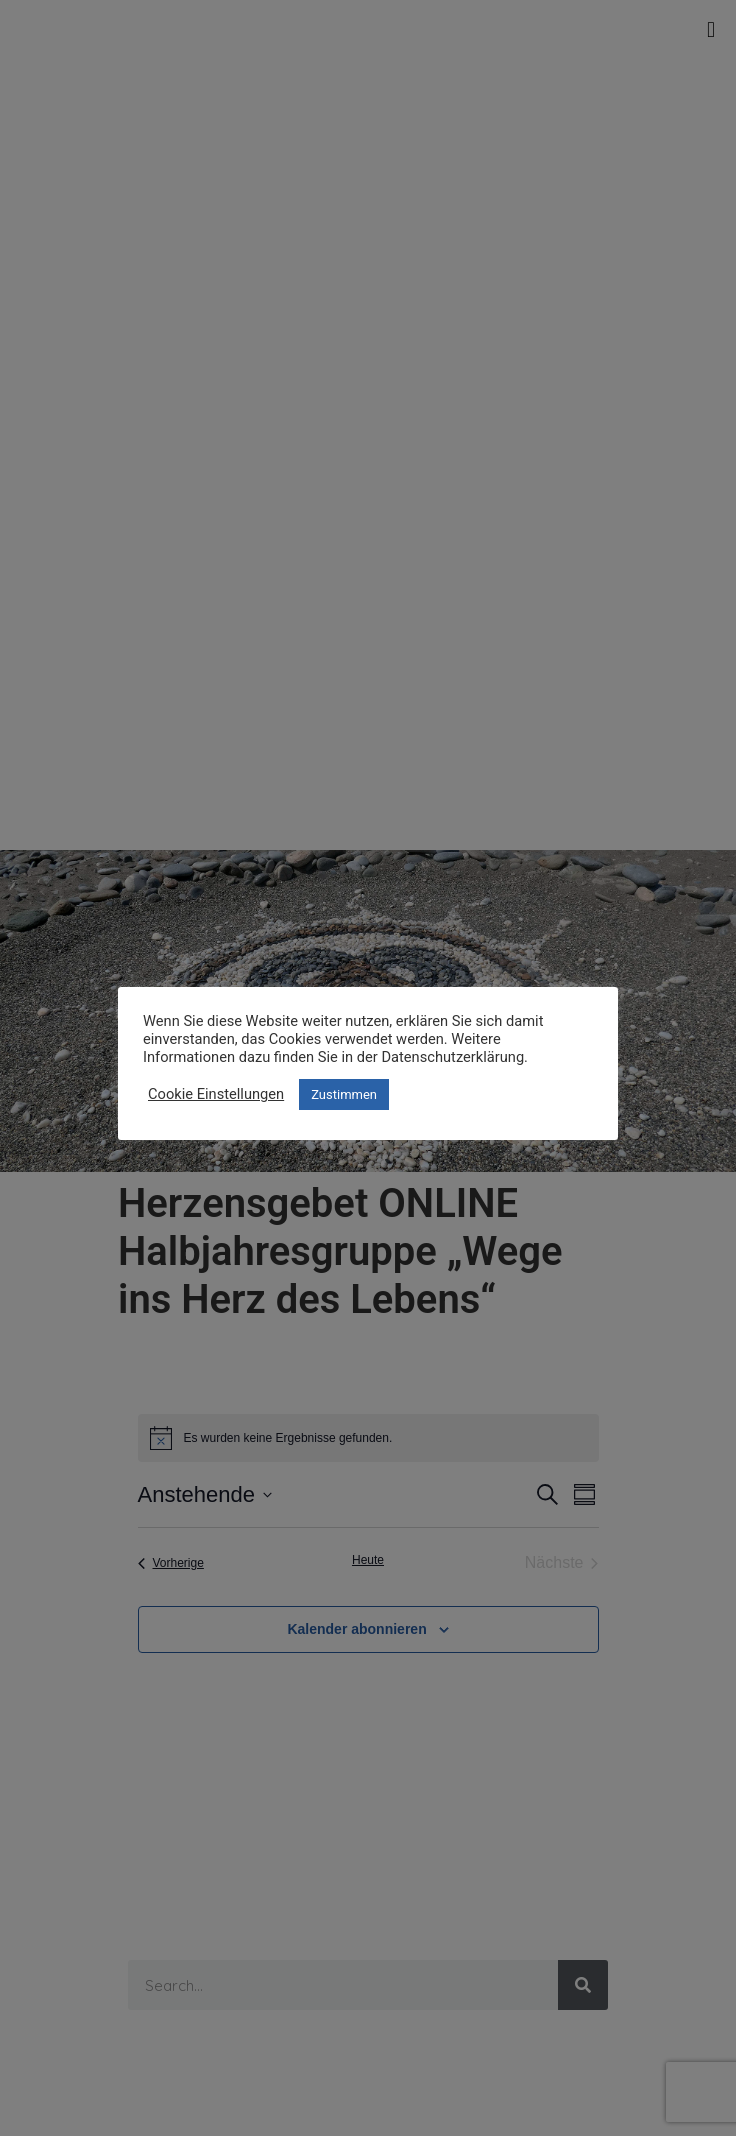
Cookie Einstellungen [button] (216, 1094)
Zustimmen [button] (344, 1094)
